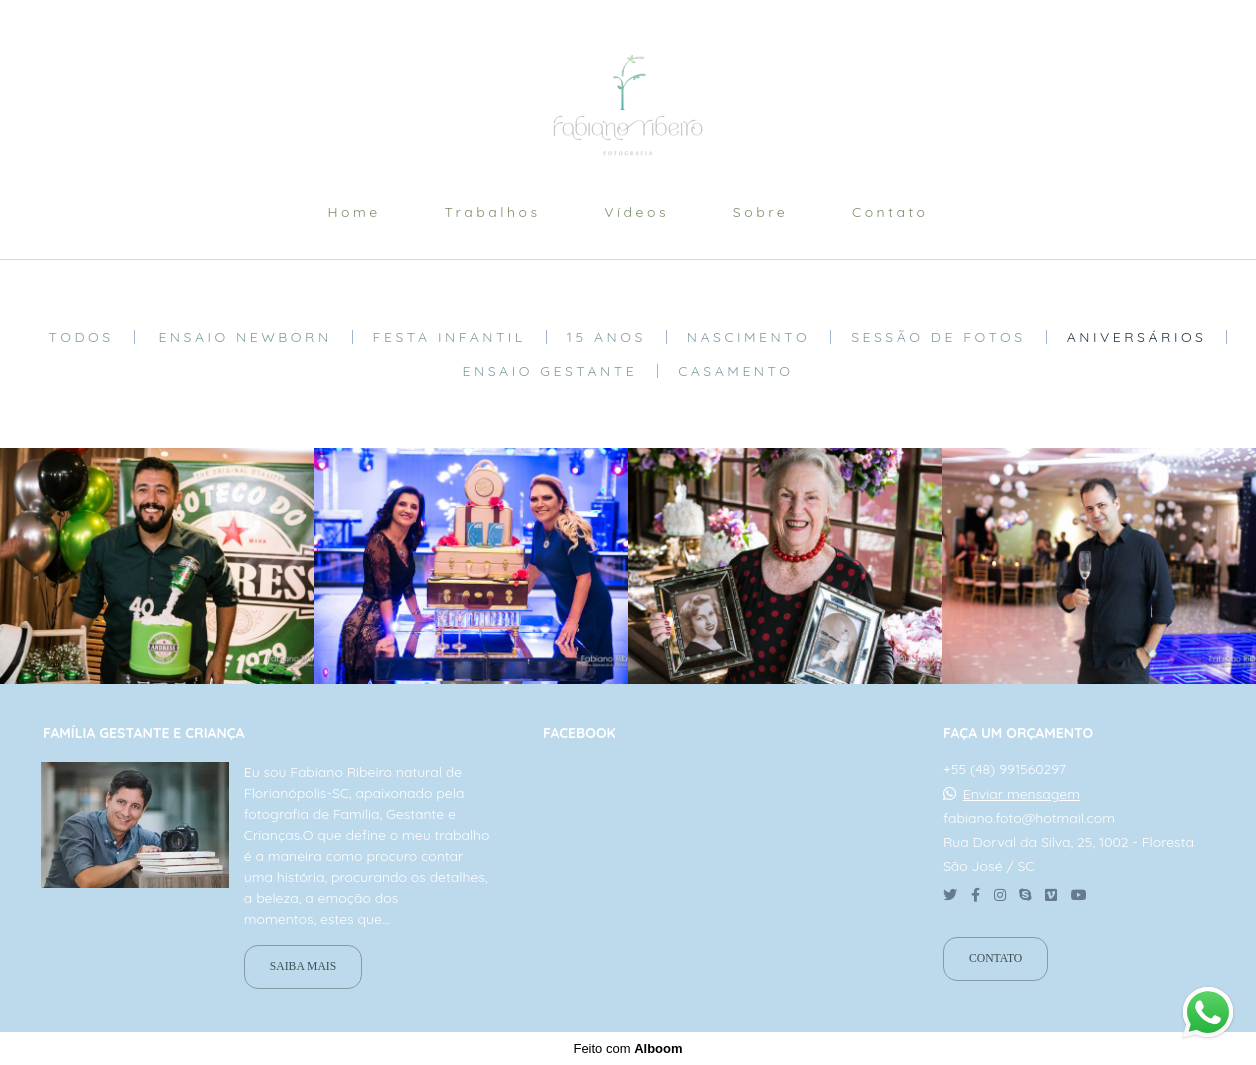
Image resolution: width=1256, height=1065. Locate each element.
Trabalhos (492, 212)
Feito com (627, 1048)
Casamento (735, 371)
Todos (81, 337)
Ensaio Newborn (244, 337)
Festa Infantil (449, 337)
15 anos (606, 337)
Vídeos (636, 212)
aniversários (1137, 337)
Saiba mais (303, 966)
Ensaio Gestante (550, 371)
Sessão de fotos (938, 337)
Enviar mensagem (1021, 794)
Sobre (760, 212)
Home (353, 212)
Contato (890, 212)
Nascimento (748, 337)
